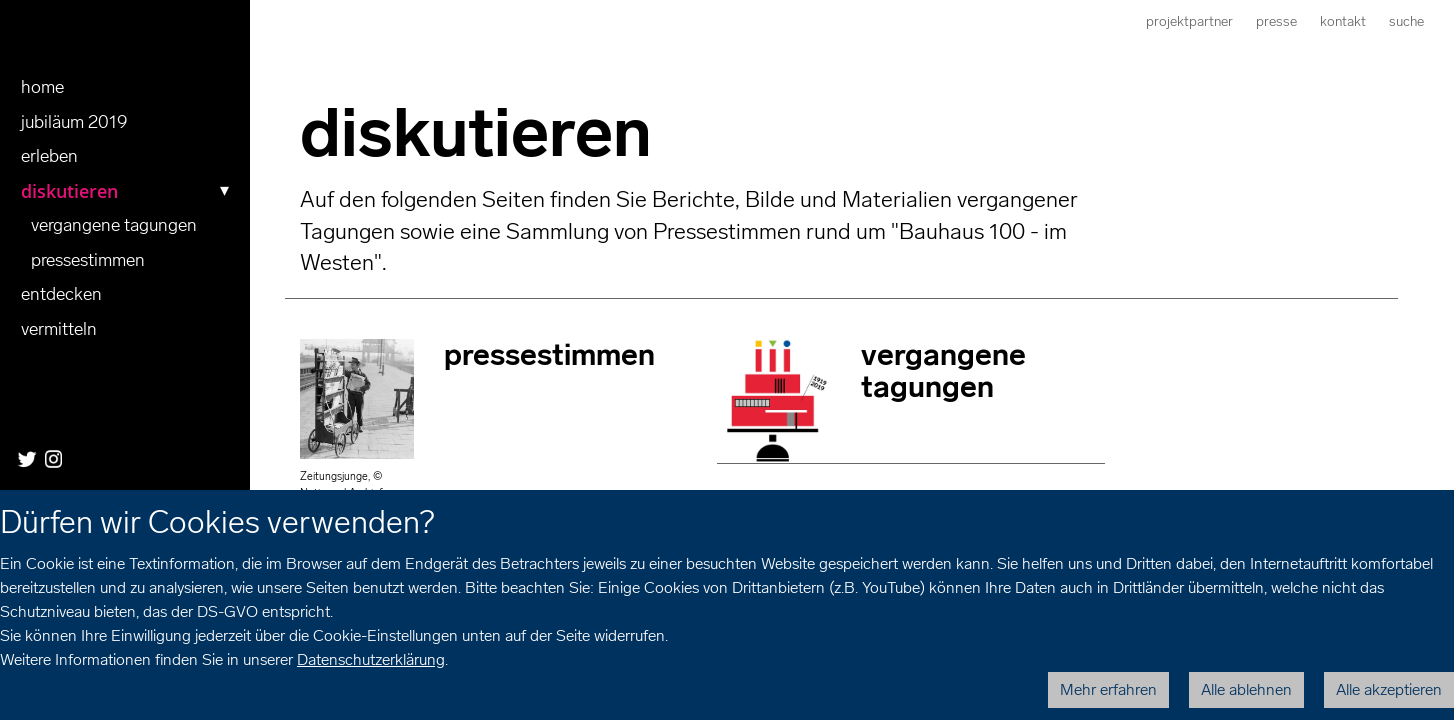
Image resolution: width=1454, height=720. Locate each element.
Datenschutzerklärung (371, 659)
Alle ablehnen (1246, 689)
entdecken (61, 294)
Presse (1276, 21)
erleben (49, 156)
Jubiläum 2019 (74, 122)
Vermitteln (59, 329)
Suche (1406, 21)
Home (42, 87)
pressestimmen (88, 260)
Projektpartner (1189, 21)
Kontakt (1343, 21)
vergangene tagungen (114, 225)
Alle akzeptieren (1389, 689)
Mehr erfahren (1108, 689)
